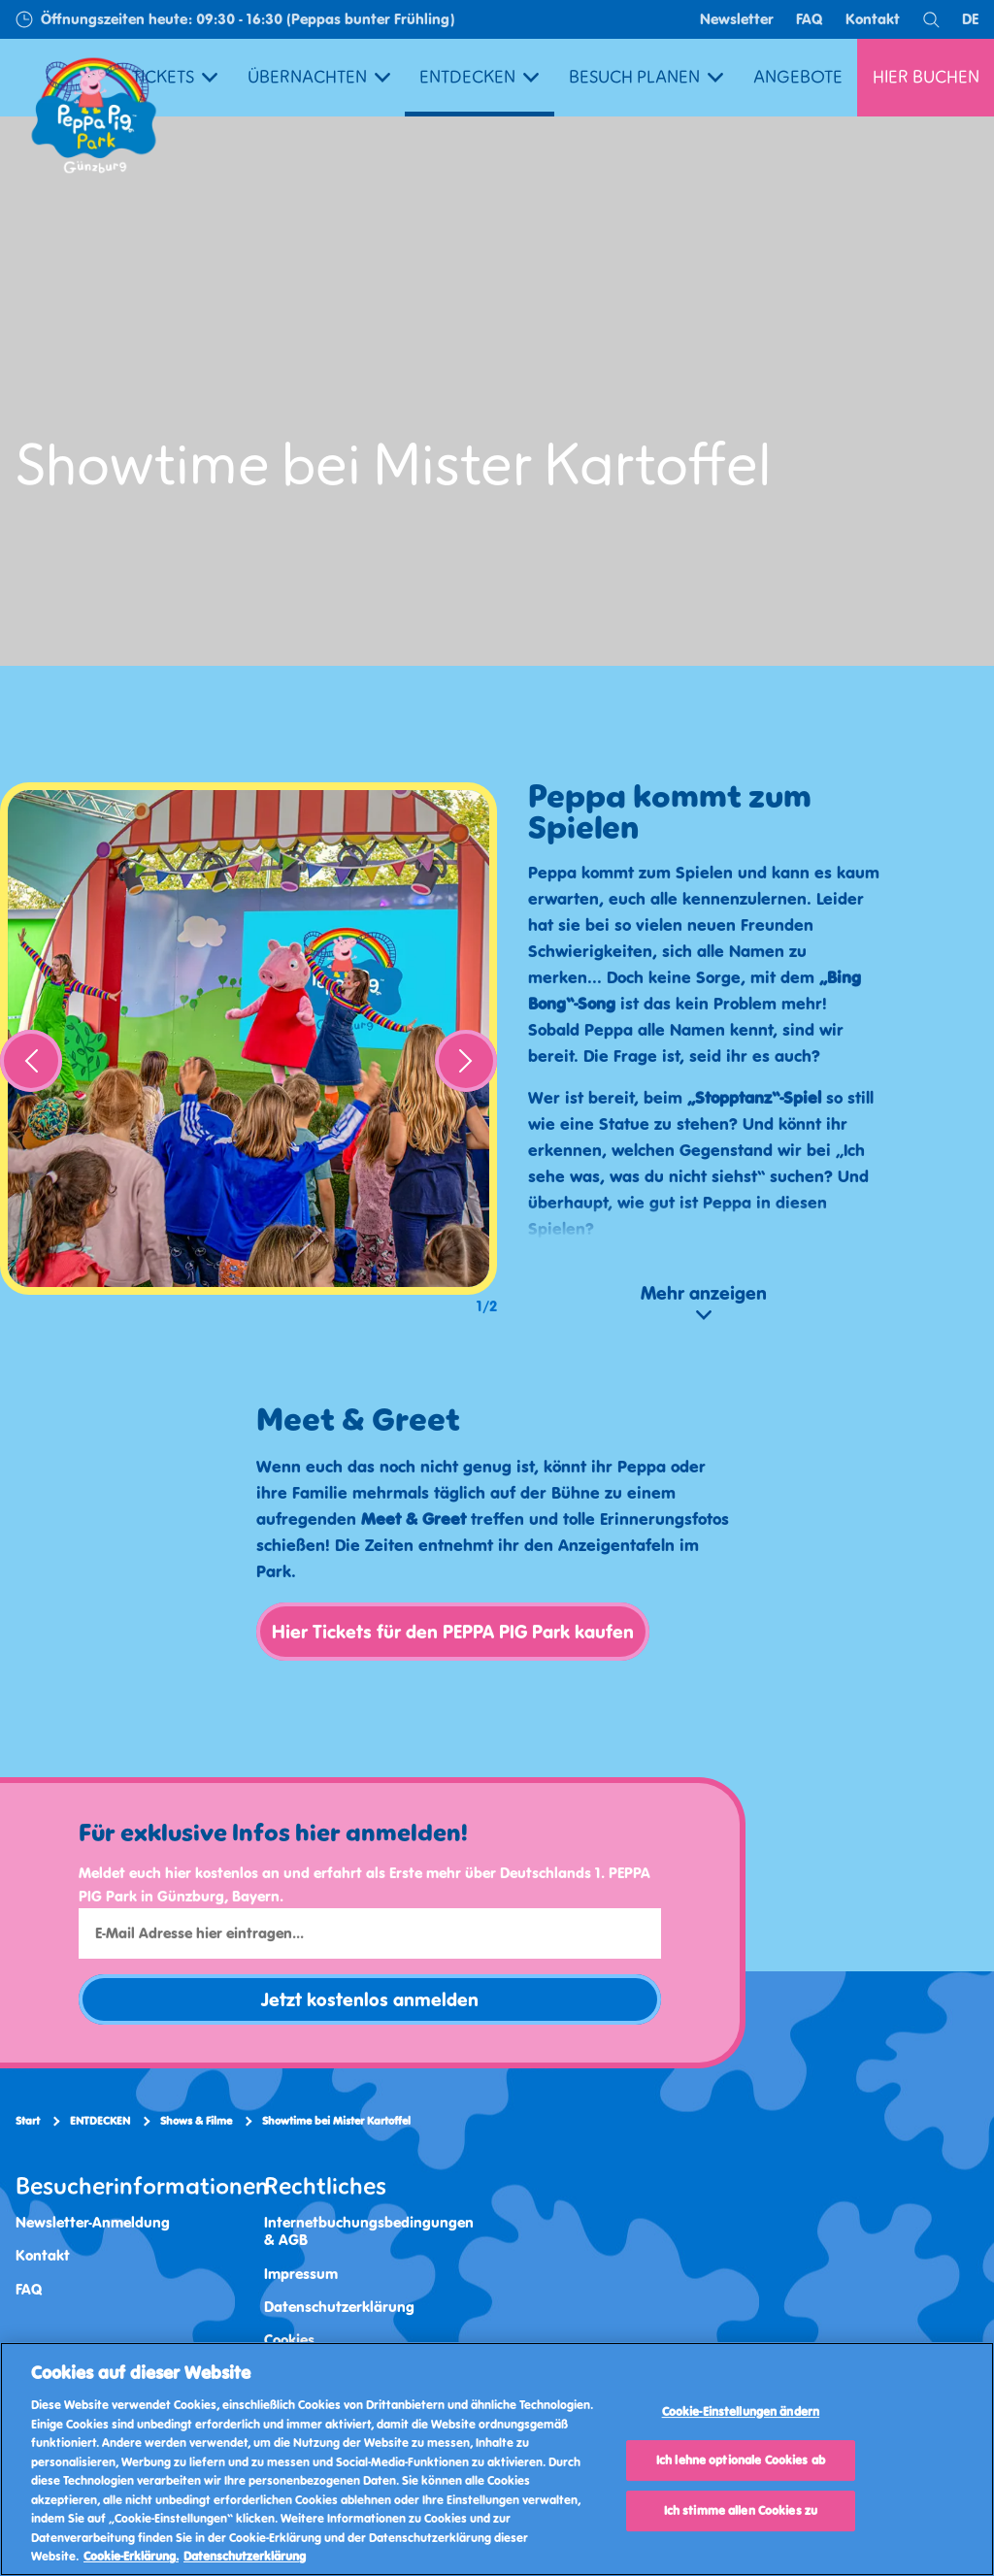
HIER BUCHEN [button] (926, 77)
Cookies (289, 2339)
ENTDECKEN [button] (479, 77)
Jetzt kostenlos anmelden (370, 1999)
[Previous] (31, 1061)
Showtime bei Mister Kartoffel (336, 2121)
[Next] (466, 1061)
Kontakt (872, 19)
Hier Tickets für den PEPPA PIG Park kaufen (453, 1631)
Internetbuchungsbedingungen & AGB (369, 2231)
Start (28, 2121)
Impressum (301, 2273)
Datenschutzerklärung (339, 2306)
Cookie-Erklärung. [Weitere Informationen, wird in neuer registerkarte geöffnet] (131, 2556)
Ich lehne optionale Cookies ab (740, 2460)
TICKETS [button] (174, 77)
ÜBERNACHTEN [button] (319, 77)
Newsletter (737, 19)
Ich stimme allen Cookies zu (741, 2510)
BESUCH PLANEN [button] (646, 77)
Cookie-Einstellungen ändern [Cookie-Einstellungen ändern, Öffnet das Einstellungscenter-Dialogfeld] (741, 2411)
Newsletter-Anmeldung (93, 2222)
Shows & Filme (196, 2121)
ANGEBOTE (798, 77)
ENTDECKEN (100, 2121)
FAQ (809, 19)
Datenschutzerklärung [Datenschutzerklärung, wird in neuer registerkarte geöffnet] (244, 2556)
